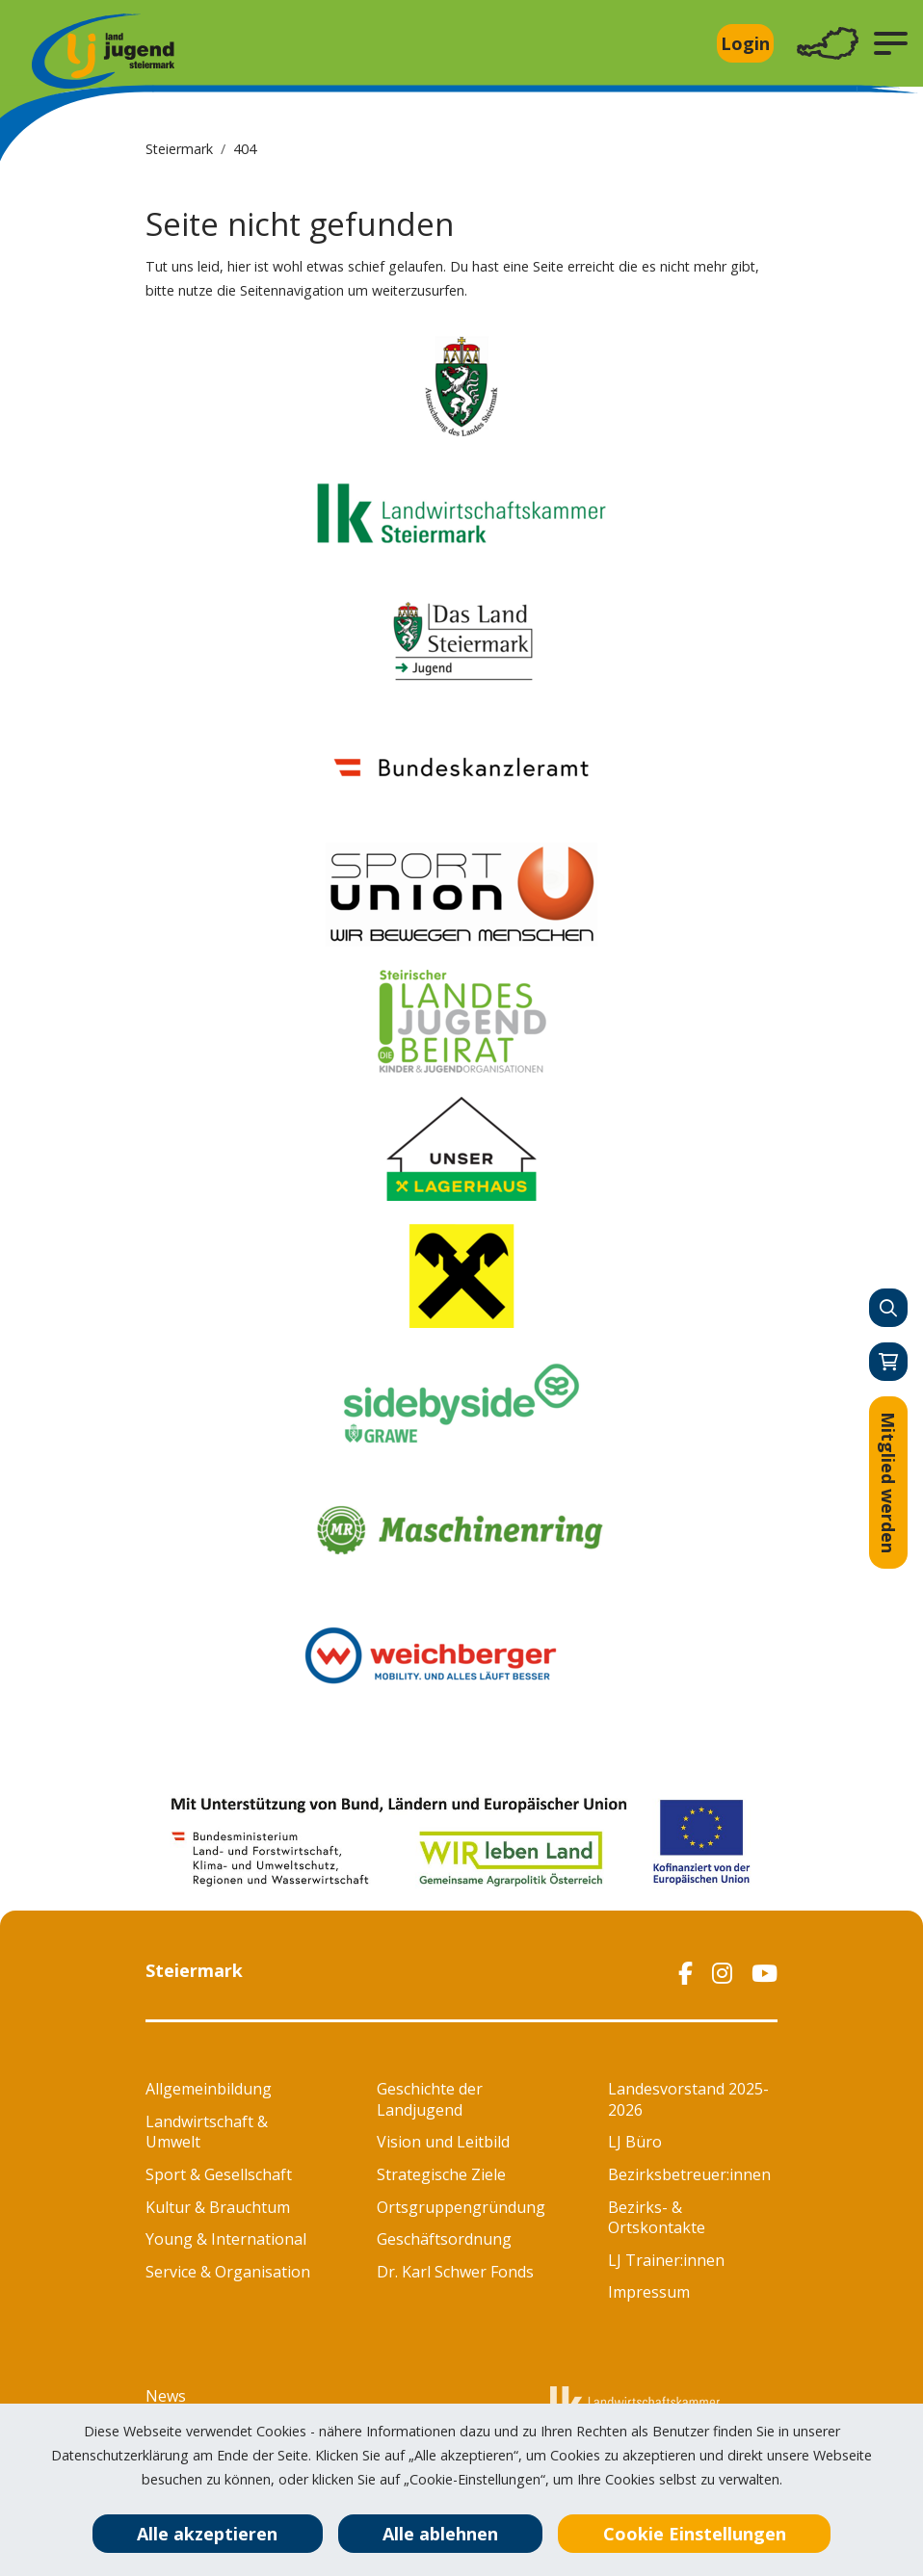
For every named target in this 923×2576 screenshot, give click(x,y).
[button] (891, 43)
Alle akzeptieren (207, 2533)
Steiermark (179, 149)
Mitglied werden (888, 1482)
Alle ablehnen (440, 2533)
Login (745, 43)
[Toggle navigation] (827, 44)
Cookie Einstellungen (694, 2533)
